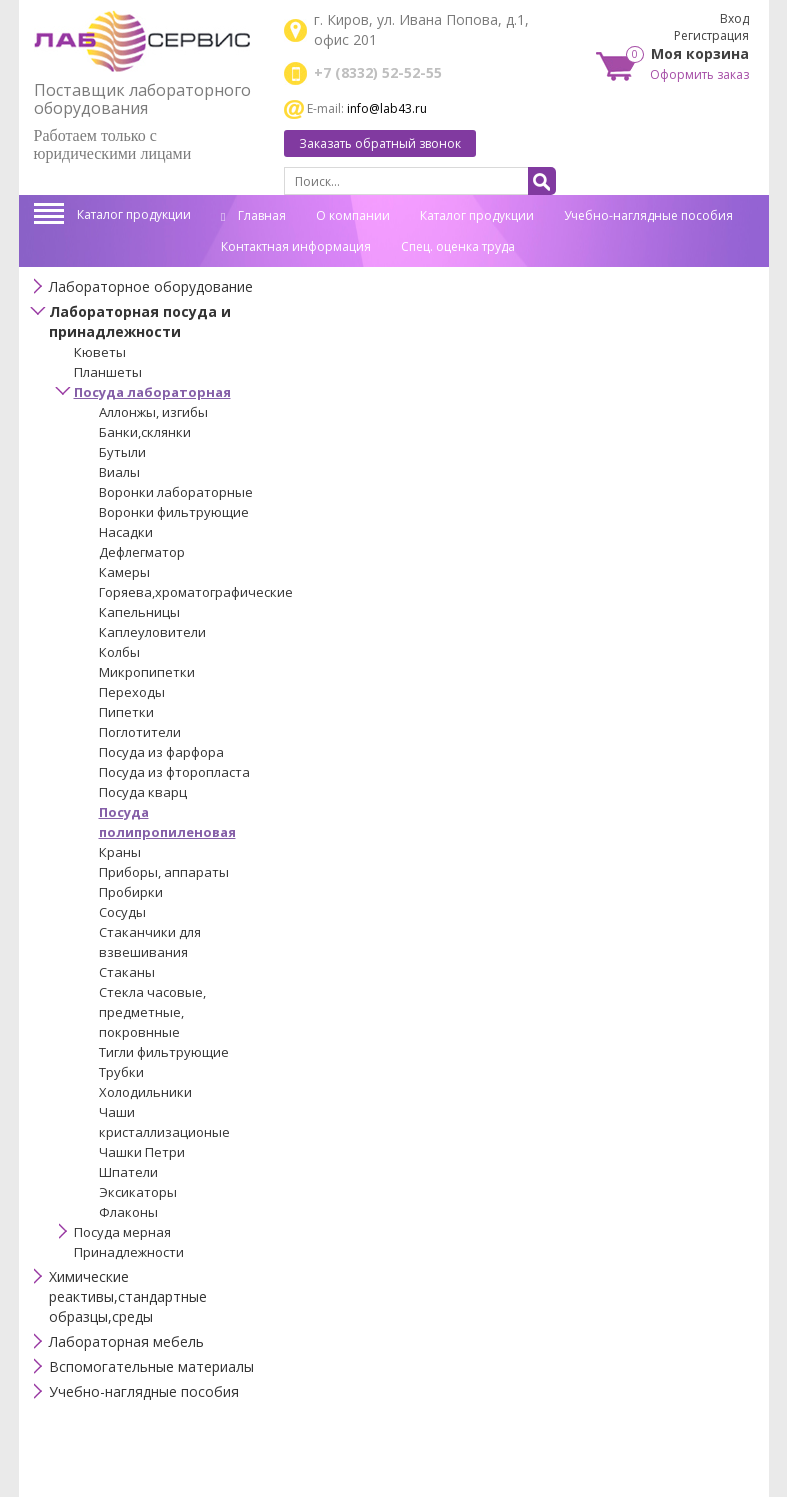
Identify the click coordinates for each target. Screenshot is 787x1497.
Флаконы (128, 1212)
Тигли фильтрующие (164, 1052)
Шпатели (128, 1172)
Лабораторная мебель (126, 1341)
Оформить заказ (699, 74)
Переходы (132, 692)
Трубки (121, 1072)
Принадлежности (129, 1252)
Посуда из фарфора (161, 752)
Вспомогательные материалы (151, 1366)
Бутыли (122, 452)
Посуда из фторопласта (174, 772)
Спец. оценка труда (458, 246)
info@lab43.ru (387, 108)
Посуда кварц (143, 792)
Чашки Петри (142, 1152)
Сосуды (122, 912)
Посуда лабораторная (152, 392)
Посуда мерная (122, 1232)
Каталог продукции (134, 214)
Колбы (119, 652)
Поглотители (140, 732)
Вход (734, 18)
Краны (120, 852)
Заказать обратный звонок (380, 143)
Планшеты (108, 372)
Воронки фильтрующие (174, 512)
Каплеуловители (152, 632)
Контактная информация (296, 246)
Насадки (126, 532)
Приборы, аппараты (164, 872)
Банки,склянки (145, 432)
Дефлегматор (142, 552)
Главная (253, 215)
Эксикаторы (138, 1192)
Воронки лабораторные (176, 492)
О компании (353, 215)
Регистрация (711, 35)
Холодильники (145, 1092)
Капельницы (139, 612)
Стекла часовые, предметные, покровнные (152, 1012)
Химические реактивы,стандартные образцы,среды (128, 1296)
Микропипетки (147, 672)
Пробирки (131, 892)
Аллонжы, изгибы (153, 412)
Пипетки (126, 712)
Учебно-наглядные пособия (648, 215)
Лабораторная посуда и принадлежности (140, 321)
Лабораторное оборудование (151, 286)
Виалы (119, 472)
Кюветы (100, 352)
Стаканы (127, 972)
